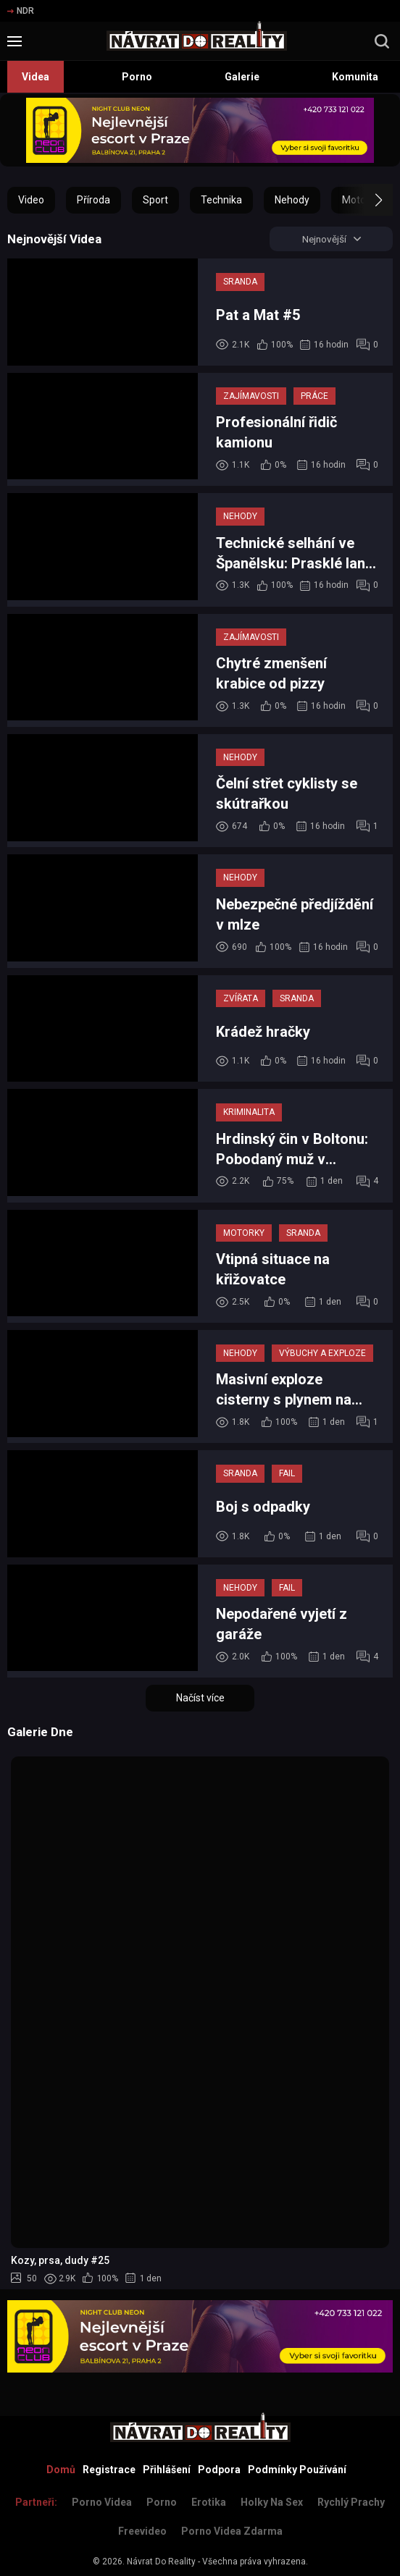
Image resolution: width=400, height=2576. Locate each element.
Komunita (355, 77)
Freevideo (142, 2531)
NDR (20, 11)
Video (31, 200)
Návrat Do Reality (161, 2561)
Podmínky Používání (297, 2469)
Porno (137, 77)
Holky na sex (272, 2502)
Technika (221, 200)
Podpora (219, 2469)
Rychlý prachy (351, 2502)
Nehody (292, 200)
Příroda (93, 200)
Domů (60, 2469)
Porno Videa (102, 2502)
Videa (35, 77)
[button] (365, 200)
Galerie (242, 77)
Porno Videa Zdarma (232, 2531)
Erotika (208, 2502)
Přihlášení (167, 2469)
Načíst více (200, 1699)
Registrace (109, 2469)
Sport (155, 200)
